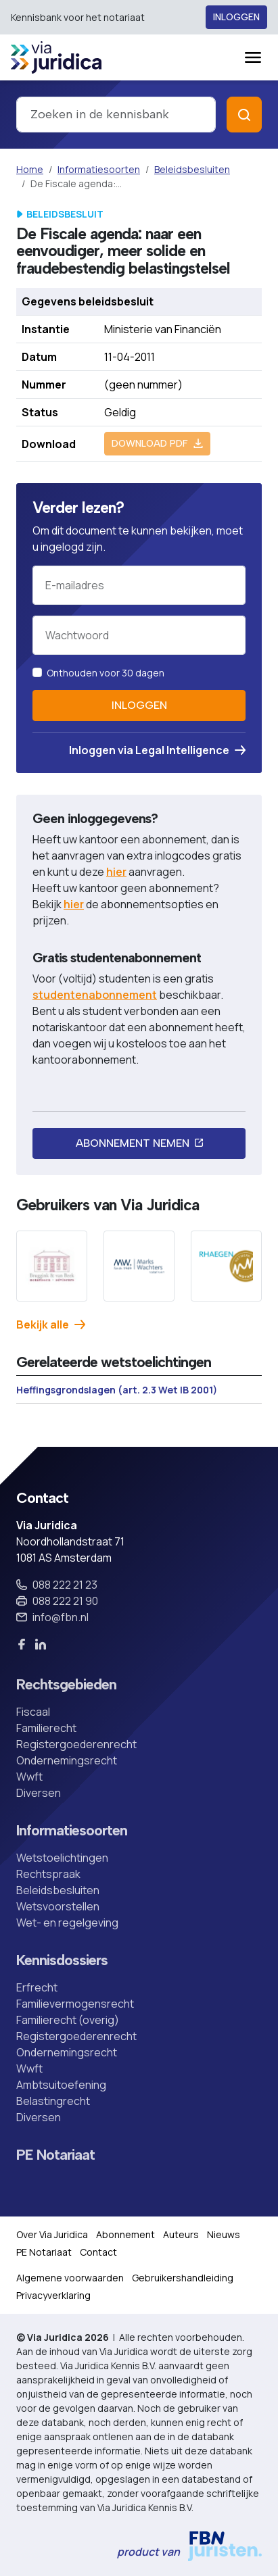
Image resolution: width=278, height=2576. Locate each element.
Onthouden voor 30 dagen (105, 672)
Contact (98, 2252)
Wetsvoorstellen (57, 1906)
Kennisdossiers (62, 1960)
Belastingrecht (53, 2101)
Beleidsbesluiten (192, 169)
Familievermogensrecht (75, 2003)
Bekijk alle (50, 1324)
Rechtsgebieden (66, 1685)
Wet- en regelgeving (67, 1922)
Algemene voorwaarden (70, 2277)
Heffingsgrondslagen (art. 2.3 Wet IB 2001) (116, 1389)
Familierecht (46, 1727)
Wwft (29, 1776)
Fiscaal (33, 1711)
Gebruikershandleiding (182, 2277)
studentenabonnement (94, 994)
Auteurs (181, 2234)
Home (29, 169)
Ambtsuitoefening (61, 2084)
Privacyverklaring (53, 2295)
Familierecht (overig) (67, 2019)
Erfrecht (36, 1987)
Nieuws (223, 2234)
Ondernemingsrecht (66, 1760)
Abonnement (125, 2234)
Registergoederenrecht (76, 1744)
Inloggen (236, 17)
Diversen (38, 1792)
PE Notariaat (55, 2155)
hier (116, 871)
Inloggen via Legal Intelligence (157, 750)
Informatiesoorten (98, 169)
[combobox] (116, 114)
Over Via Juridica (52, 2234)
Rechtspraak (48, 1873)
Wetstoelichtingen (62, 1857)
